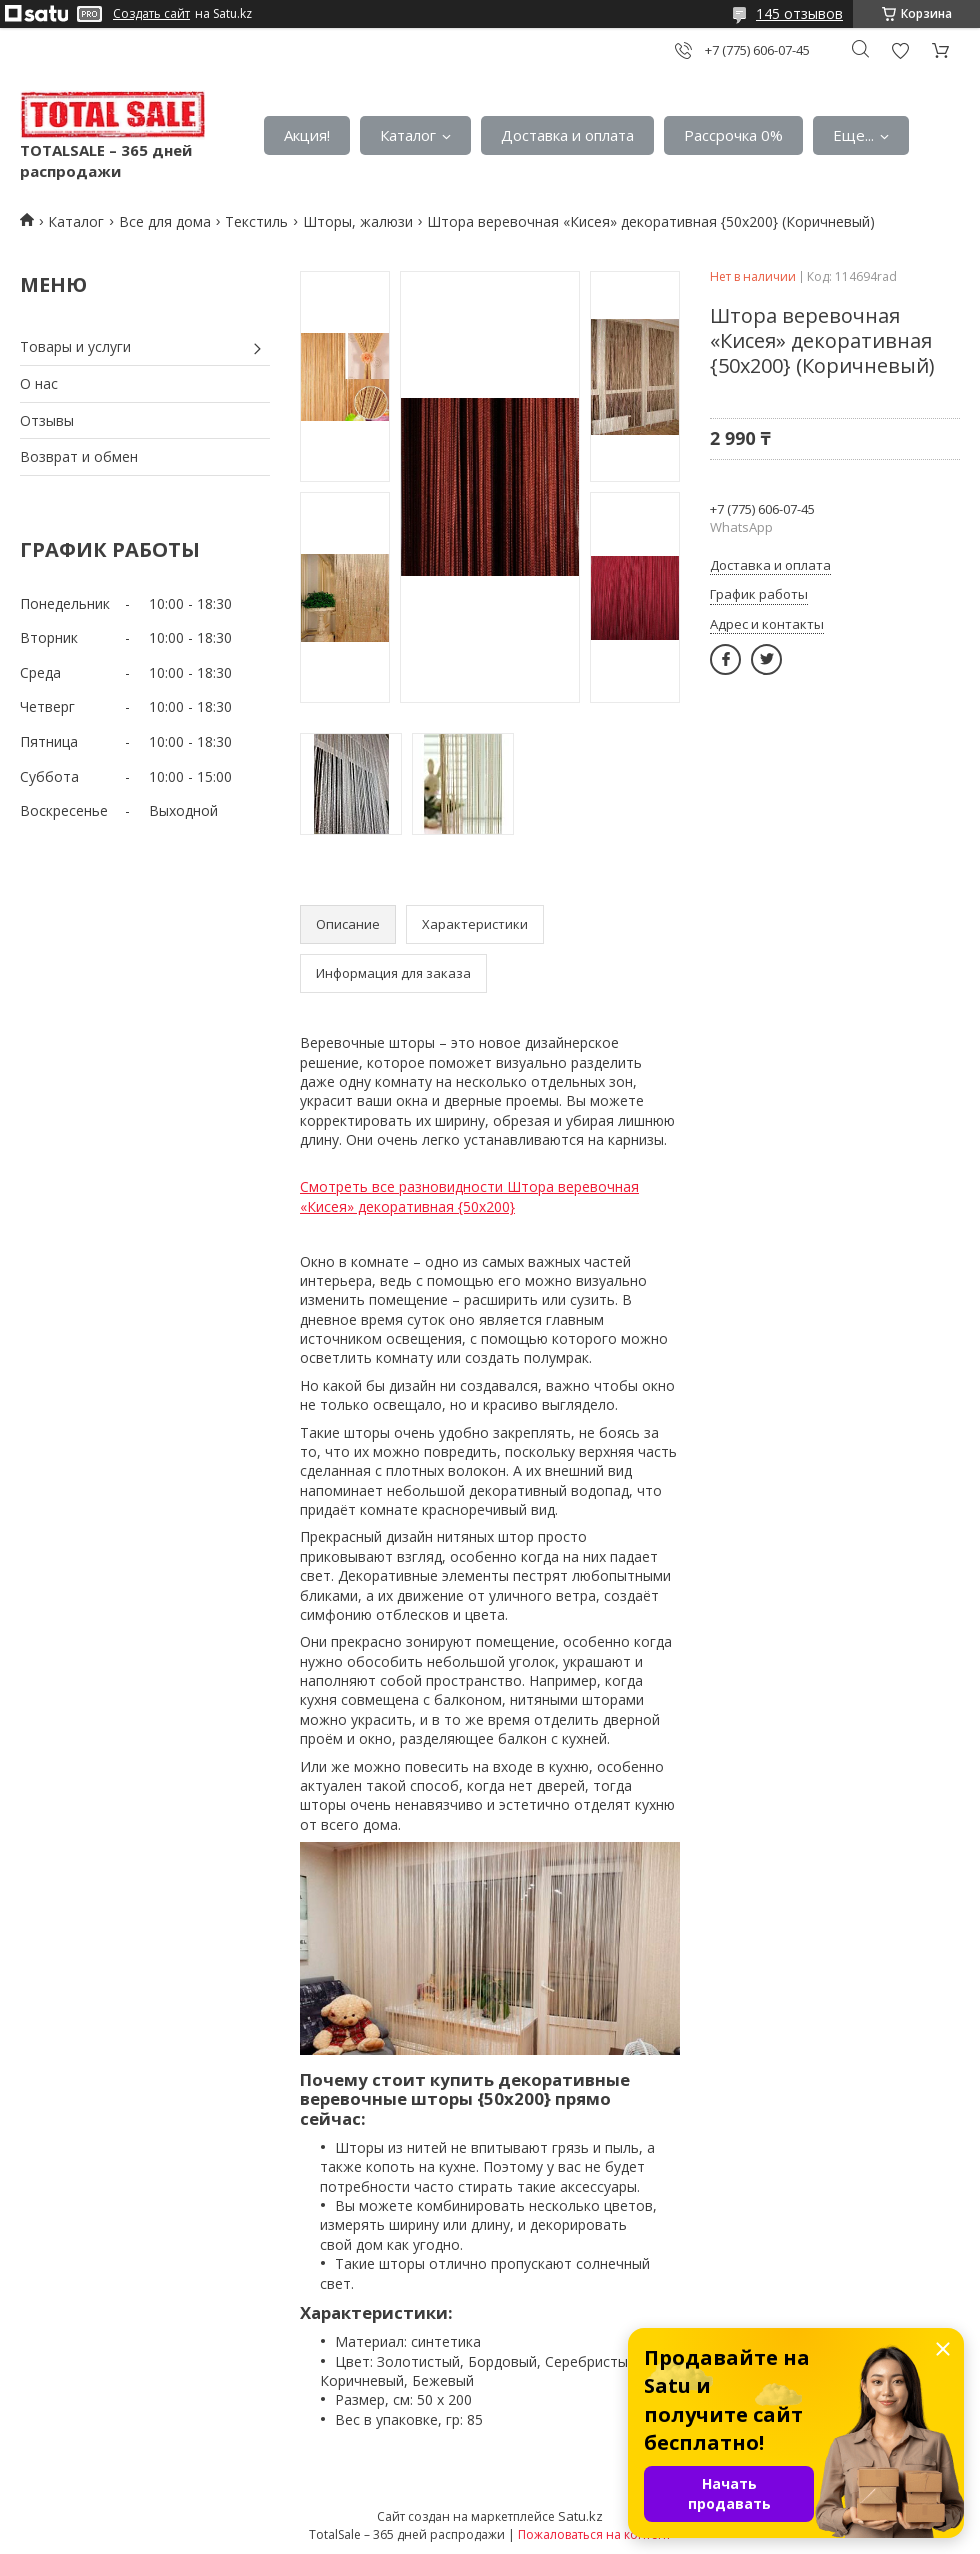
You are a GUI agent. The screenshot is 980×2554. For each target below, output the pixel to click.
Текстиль (256, 221)
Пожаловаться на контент (594, 2534)
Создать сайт (151, 14)
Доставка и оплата (567, 135)
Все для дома (165, 221)
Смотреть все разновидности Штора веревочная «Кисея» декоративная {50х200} (469, 1196)
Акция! (307, 135)
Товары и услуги (75, 346)
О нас (39, 383)
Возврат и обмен (79, 456)
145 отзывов (799, 13)
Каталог (408, 135)
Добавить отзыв (900, 50)
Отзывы (47, 420)
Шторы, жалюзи (358, 221)
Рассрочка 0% (733, 135)
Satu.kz (580, 2516)
